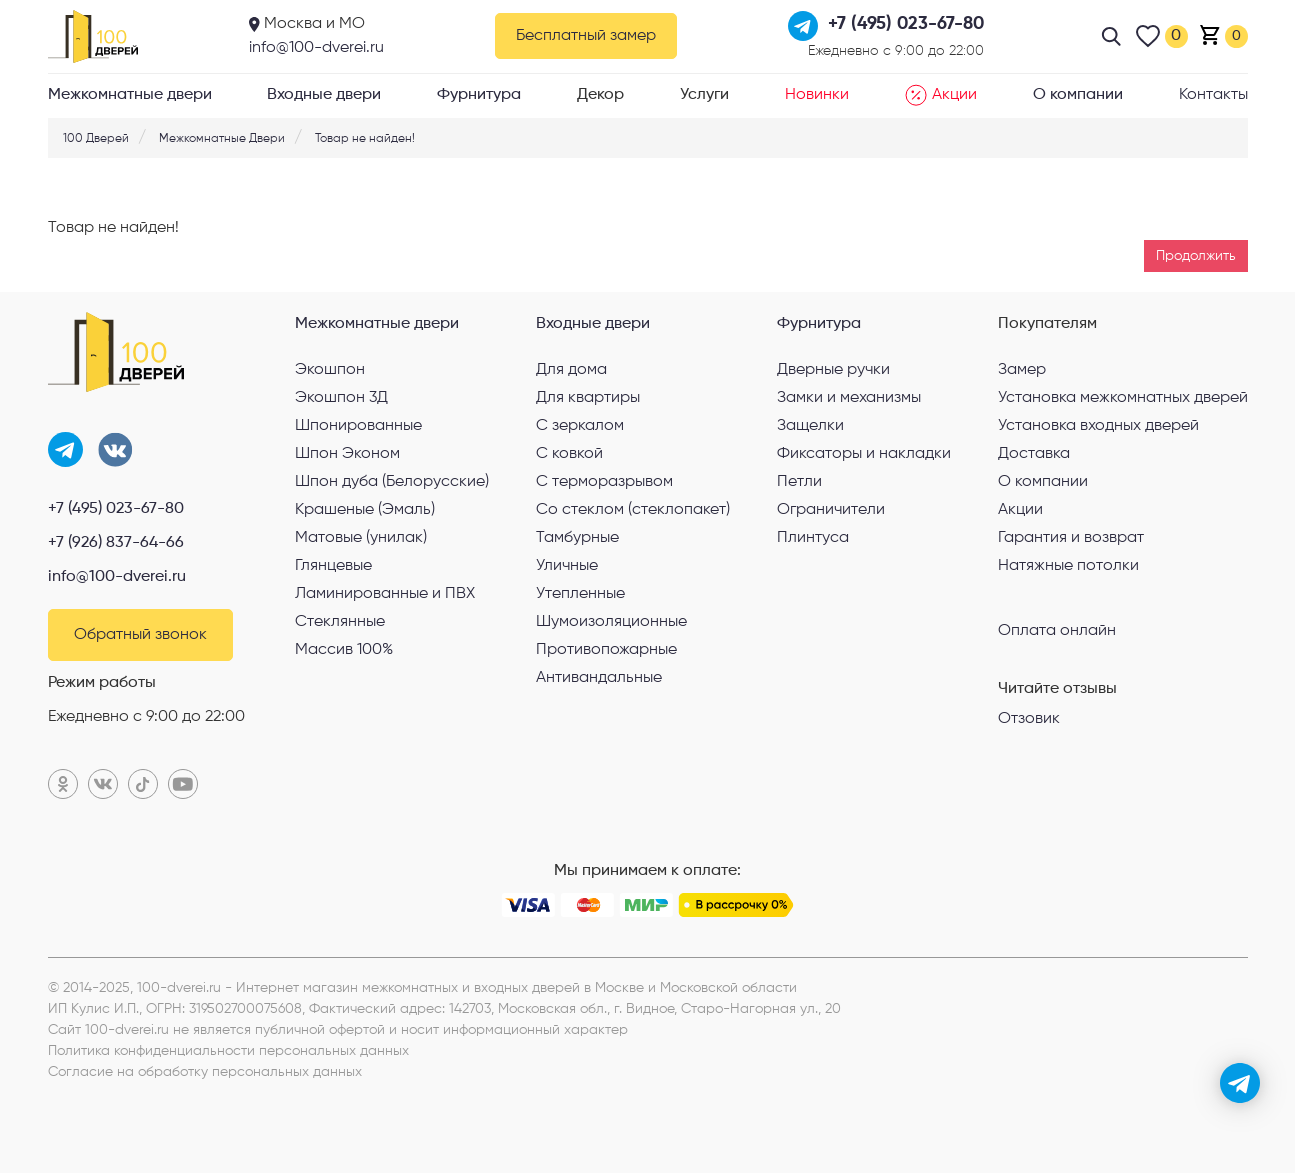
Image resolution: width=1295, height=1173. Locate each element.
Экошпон (330, 370)
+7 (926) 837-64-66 (116, 543)
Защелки (810, 426)
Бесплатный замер (586, 36)
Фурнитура (479, 95)
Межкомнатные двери (130, 95)
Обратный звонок (140, 635)
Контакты (1213, 95)
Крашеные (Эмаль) (365, 510)
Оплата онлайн (1057, 630)
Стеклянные (340, 622)
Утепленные (580, 594)
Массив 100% (344, 650)
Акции (941, 95)
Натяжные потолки (1068, 566)
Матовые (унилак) (361, 538)
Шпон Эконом (347, 454)
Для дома (571, 370)
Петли (799, 482)
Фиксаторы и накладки (864, 454)
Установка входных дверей (1098, 426)
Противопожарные (606, 650)
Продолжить (1196, 256)
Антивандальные (599, 678)
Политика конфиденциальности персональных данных (228, 1051)
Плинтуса (813, 538)
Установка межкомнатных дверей (1123, 398)
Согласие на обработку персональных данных (205, 1072)
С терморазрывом (604, 482)
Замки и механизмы (849, 398)
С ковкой (569, 454)
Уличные (567, 566)
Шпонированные (358, 426)
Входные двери (324, 95)
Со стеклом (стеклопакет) (633, 510)
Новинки (817, 95)
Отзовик (1029, 719)
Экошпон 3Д (341, 398)
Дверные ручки (833, 370)
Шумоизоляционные (611, 622)
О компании (1078, 95)
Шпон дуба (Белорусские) (392, 482)
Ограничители (831, 510)
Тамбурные (577, 538)
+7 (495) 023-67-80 (116, 509)
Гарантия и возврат (1071, 538)
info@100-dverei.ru (316, 48)
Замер (1022, 370)
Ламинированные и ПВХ (385, 594)
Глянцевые (333, 566)
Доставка (1034, 454)
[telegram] (1240, 1083)
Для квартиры (588, 398)
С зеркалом (580, 426)
